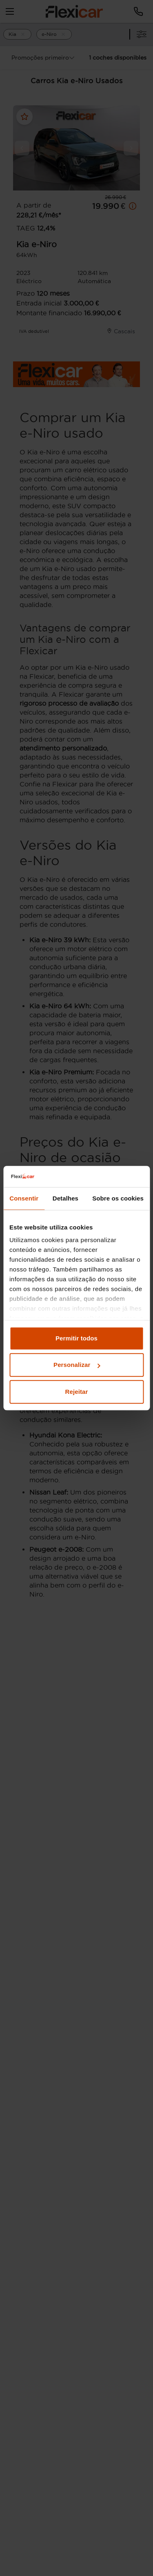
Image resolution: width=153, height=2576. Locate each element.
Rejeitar (76, 1391)
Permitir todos (76, 1338)
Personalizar (76, 1365)
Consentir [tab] (23, 1198)
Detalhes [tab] (65, 1198)
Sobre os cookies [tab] (118, 1198)
